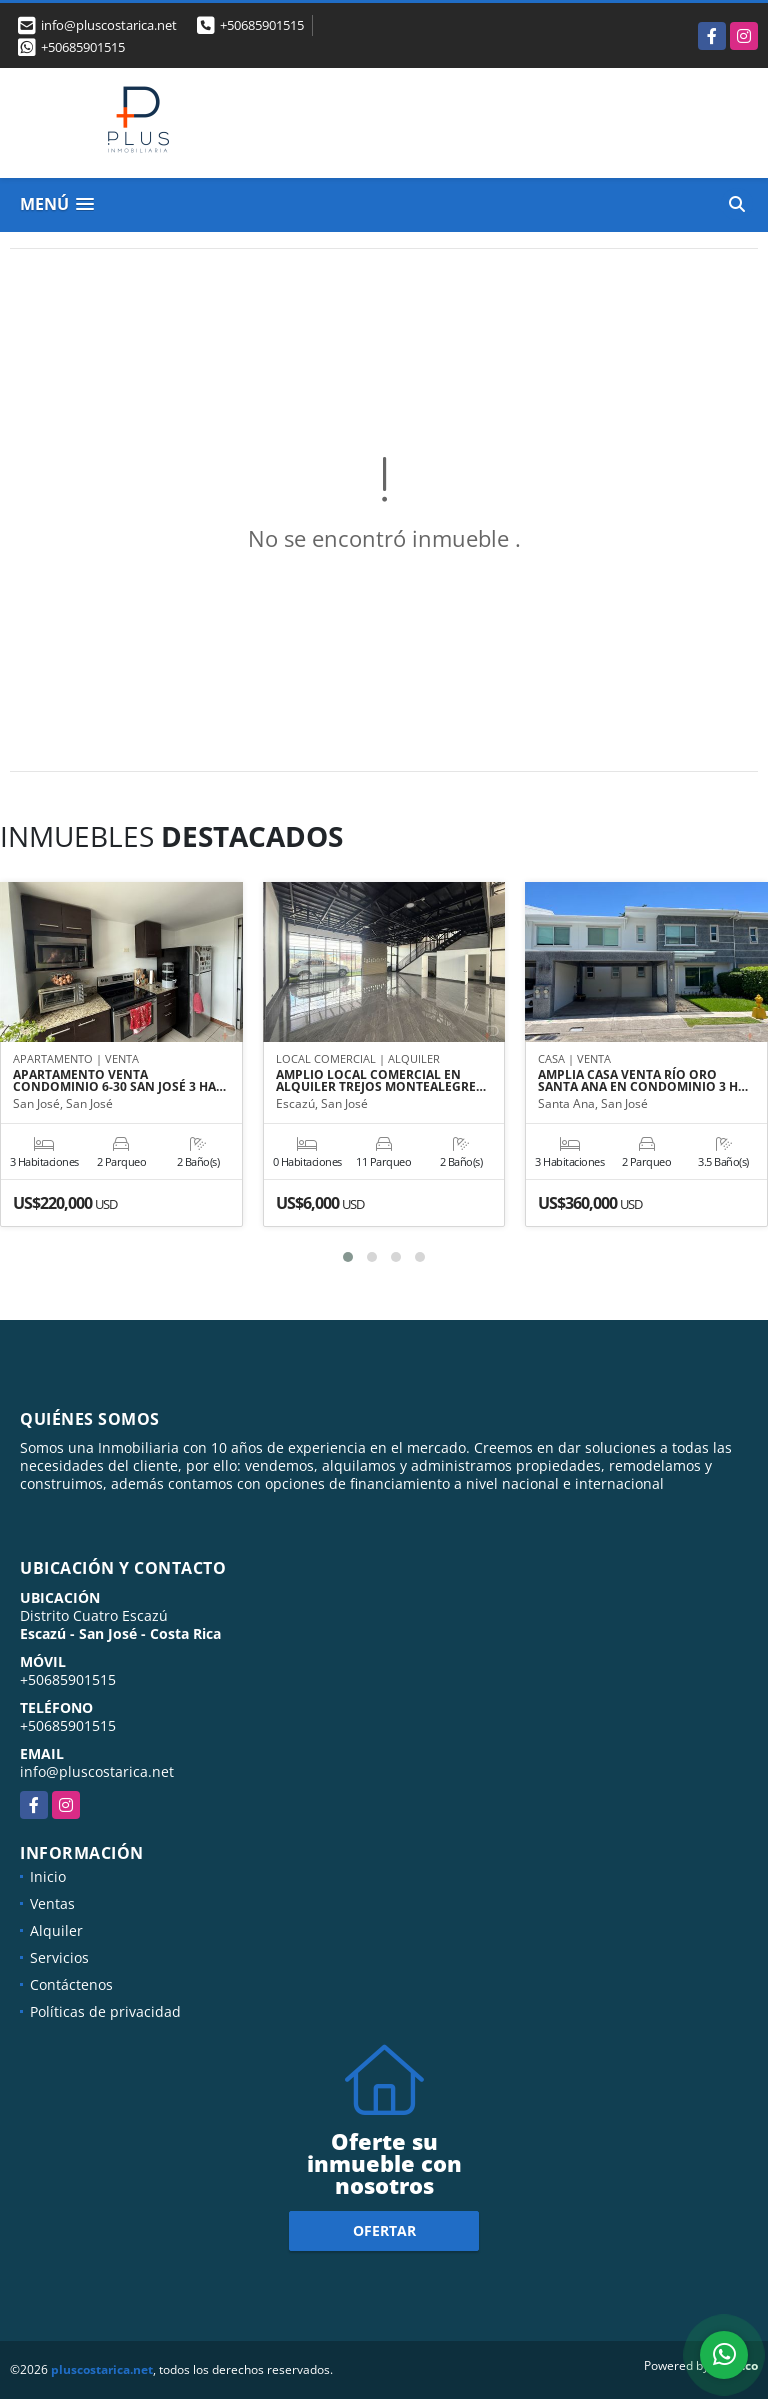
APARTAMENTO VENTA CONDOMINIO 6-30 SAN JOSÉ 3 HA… (119, 1081)
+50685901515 (262, 25)
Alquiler (56, 1930)
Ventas (52, 1903)
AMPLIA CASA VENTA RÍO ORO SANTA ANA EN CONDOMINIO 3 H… (643, 1081)
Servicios (59, 1957)
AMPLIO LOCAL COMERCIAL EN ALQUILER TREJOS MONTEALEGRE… (381, 1081)
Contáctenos (71, 1984)
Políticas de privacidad (105, 2011)
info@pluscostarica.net (97, 1771)
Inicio (48, 1876)
